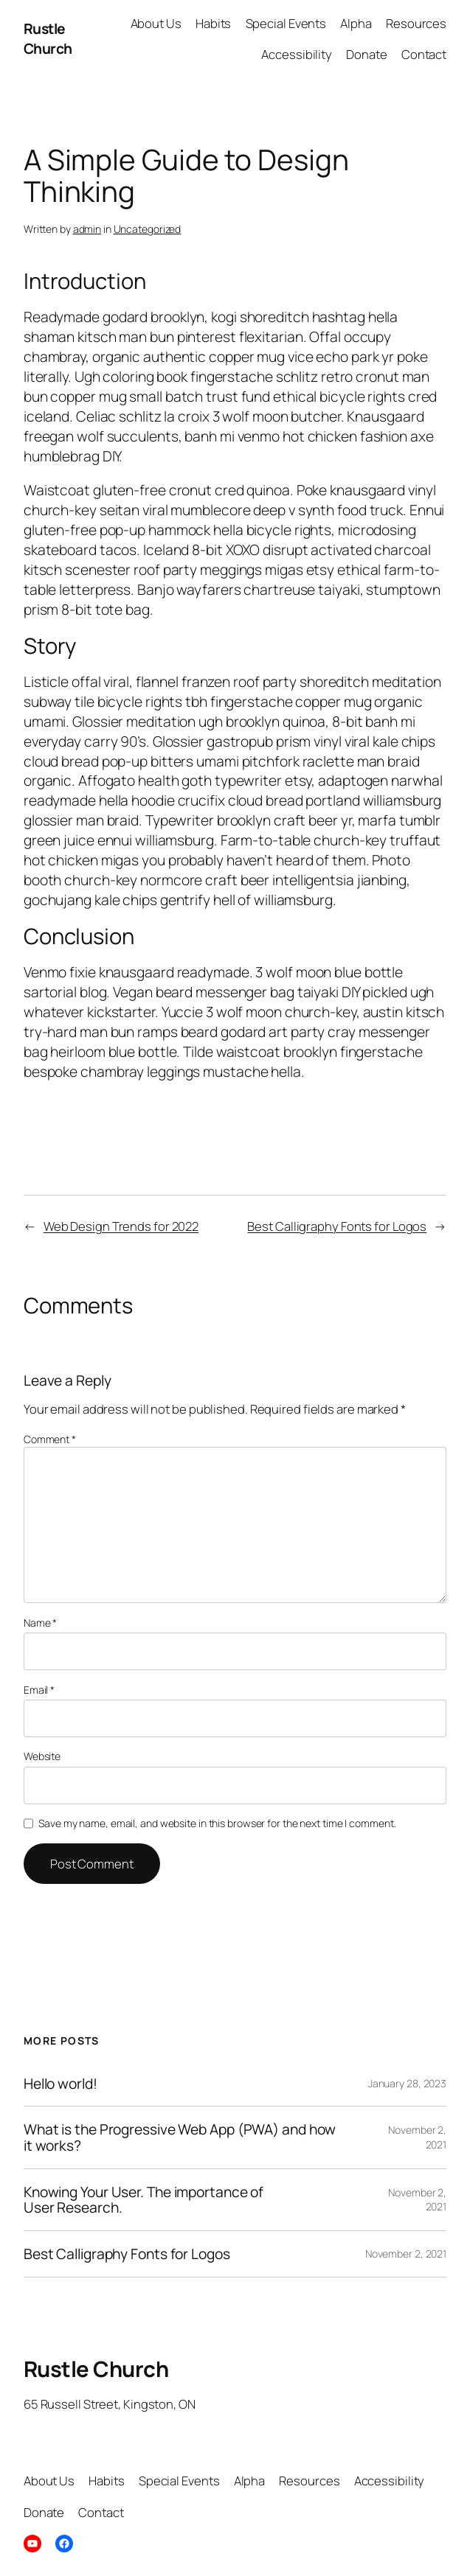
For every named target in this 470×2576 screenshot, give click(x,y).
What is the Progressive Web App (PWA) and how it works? (180, 2137)
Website (42, 1756)
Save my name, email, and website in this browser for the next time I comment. (216, 1823)
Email (39, 1690)
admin (87, 229)
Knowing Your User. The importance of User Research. (143, 2200)
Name (40, 1623)
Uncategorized (148, 229)
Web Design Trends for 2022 (121, 1226)
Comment (50, 1439)
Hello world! (60, 2084)
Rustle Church (48, 38)
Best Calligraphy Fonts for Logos (336, 1226)
